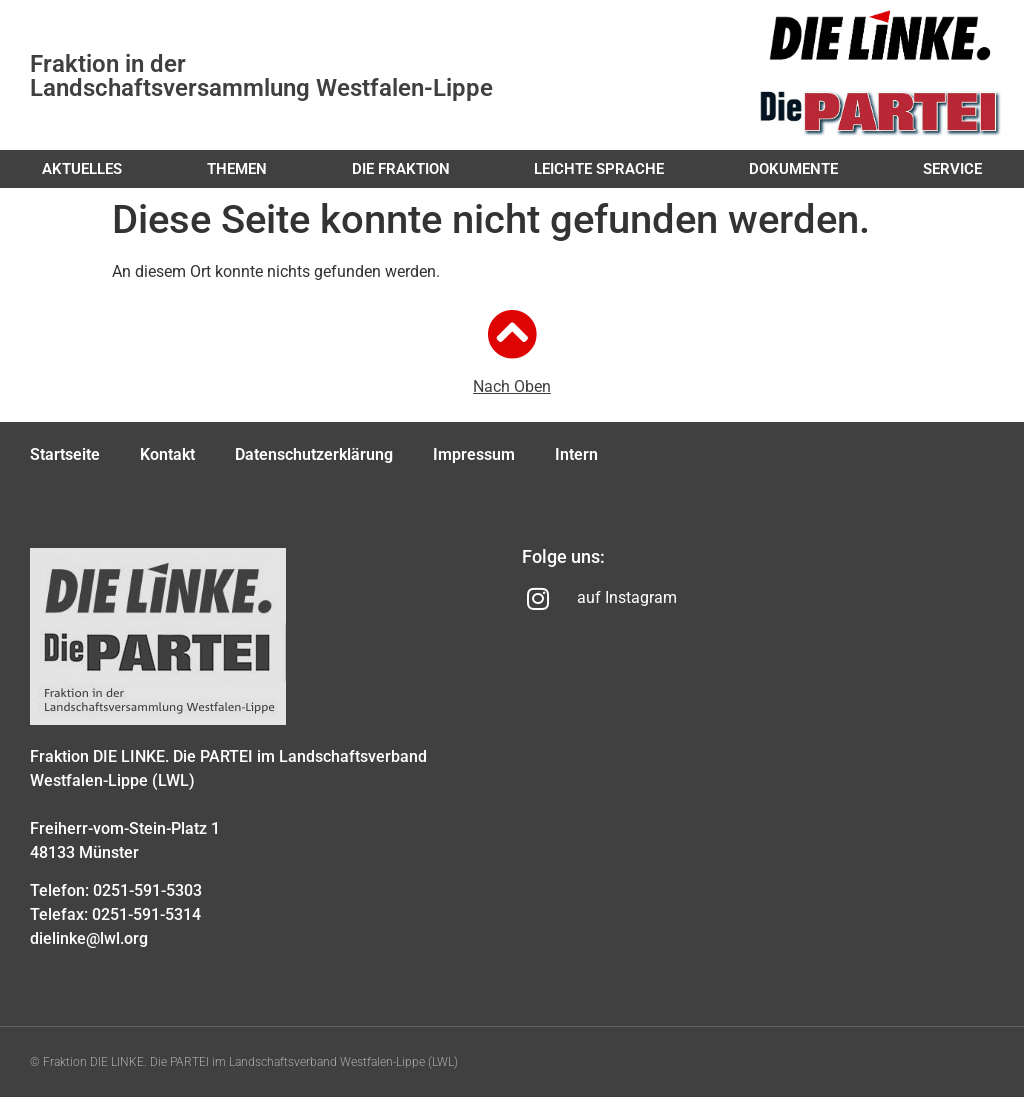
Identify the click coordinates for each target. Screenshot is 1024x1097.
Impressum (474, 454)
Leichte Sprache (599, 169)
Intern (576, 454)
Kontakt (167, 454)
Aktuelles (82, 169)
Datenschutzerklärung (314, 454)
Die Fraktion (401, 169)
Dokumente (793, 169)
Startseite (65, 454)
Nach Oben (512, 386)
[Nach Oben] (512, 334)
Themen (237, 169)
